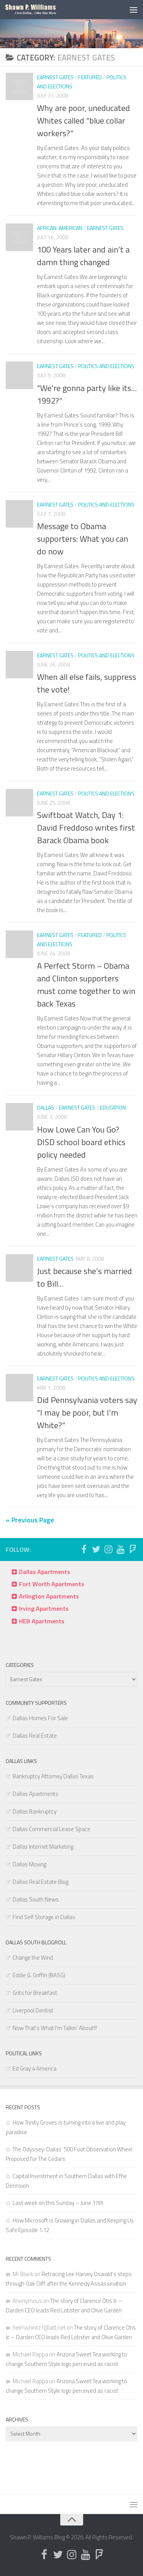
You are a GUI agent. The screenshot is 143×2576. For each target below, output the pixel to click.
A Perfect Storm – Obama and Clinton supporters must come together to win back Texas (86, 984)
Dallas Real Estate (35, 1735)
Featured (90, 77)
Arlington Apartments (49, 1596)
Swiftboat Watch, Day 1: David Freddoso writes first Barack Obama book (86, 827)
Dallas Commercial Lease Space (51, 1829)
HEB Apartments (41, 1621)
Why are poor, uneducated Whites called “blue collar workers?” (83, 120)
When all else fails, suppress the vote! (86, 683)
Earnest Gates (55, 77)
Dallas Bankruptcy (34, 1811)
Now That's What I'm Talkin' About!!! (55, 2028)
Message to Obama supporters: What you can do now (82, 539)
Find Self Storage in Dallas (44, 1917)
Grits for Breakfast (35, 1992)
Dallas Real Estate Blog (40, 1881)
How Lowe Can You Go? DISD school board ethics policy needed (81, 1142)
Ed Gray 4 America (34, 2068)
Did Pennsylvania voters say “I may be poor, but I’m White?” (87, 1412)
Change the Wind (33, 1957)
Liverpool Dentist (33, 2010)
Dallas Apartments (44, 1571)
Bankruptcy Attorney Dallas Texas (53, 1776)
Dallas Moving (29, 1864)
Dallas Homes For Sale (40, 1718)
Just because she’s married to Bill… (84, 1277)
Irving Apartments (44, 1608)
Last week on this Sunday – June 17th (58, 2202)
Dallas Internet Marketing (43, 1846)
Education (113, 1107)
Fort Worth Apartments (51, 1584)
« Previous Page (30, 1520)
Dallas (45, 1107)
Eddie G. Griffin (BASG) (39, 1975)
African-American (59, 228)
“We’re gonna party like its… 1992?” (87, 394)
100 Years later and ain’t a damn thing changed (83, 256)
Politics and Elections (106, 366)
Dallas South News (36, 1899)
